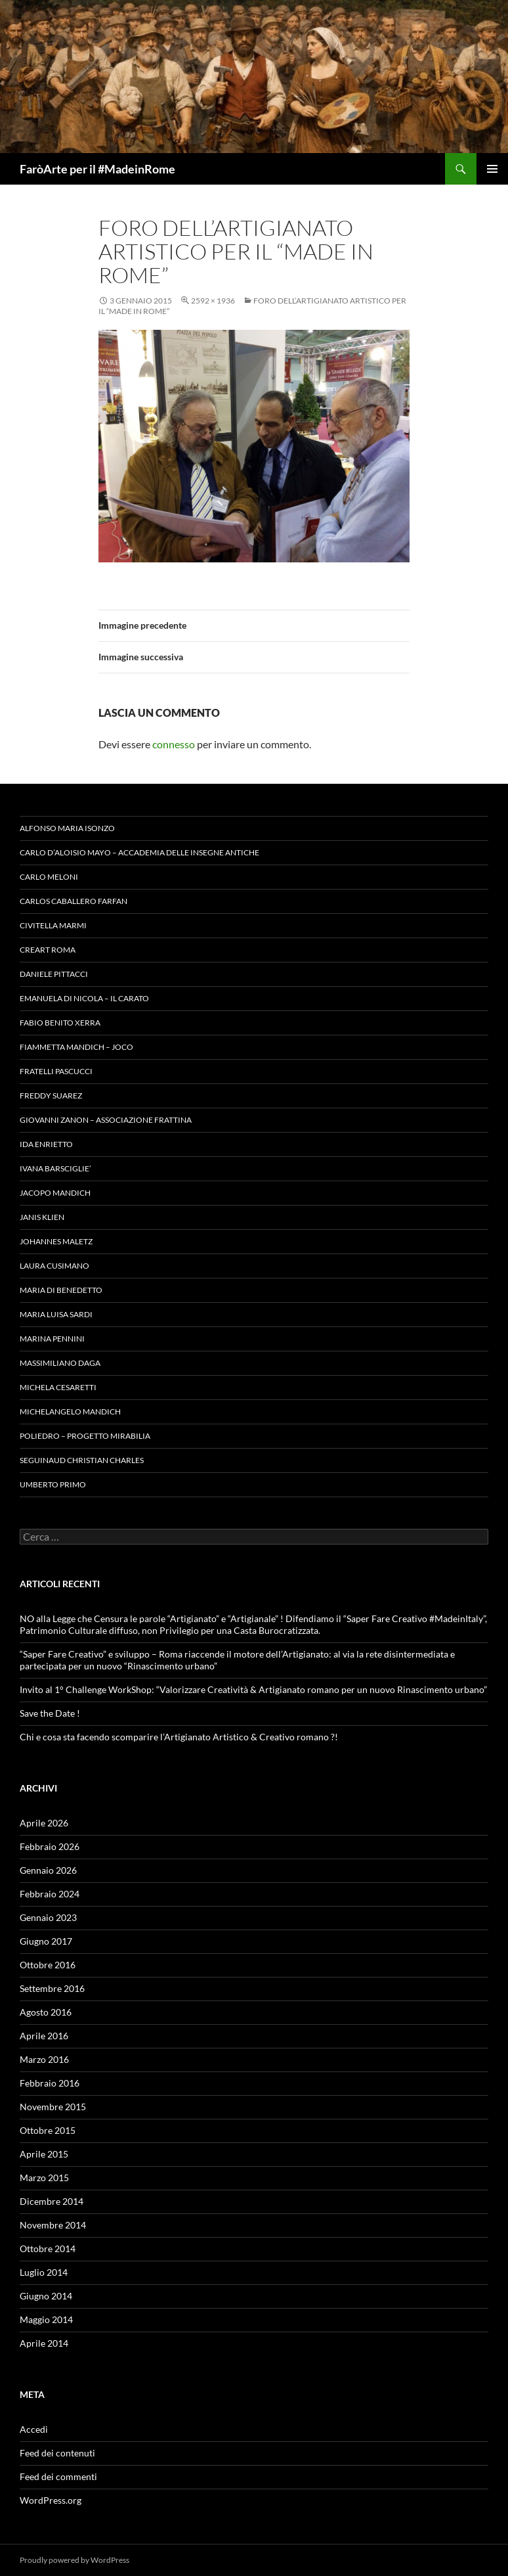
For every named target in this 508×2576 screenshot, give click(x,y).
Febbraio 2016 (49, 2083)
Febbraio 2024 (49, 1893)
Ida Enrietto (46, 1144)
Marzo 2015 (44, 2177)
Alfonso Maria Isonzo (67, 828)
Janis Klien (42, 1217)
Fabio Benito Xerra (60, 1023)
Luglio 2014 (44, 2272)
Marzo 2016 (44, 2059)
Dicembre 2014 (51, 2201)
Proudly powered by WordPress (74, 2560)
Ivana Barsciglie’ (55, 1168)
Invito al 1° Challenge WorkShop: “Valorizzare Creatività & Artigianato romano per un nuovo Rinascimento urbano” (253, 1689)
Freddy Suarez (51, 1095)
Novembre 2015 (53, 2106)
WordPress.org (50, 2500)
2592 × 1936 (213, 300)
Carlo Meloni (49, 877)
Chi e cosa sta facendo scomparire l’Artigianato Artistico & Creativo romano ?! (179, 1736)
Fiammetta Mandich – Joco (76, 1047)
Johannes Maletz (56, 1241)
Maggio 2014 (46, 2319)
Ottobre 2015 (47, 2130)
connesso (173, 744)
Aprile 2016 (44, 2035)
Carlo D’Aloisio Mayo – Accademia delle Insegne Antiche (139, 852)
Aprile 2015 (44, 2153)
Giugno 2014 (46, 2295)
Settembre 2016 (52, 1988)
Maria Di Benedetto (61, 1290)
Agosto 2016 (46, 2012)
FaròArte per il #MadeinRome (97, 169)
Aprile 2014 (44, 2343)
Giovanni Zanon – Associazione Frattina (106, 1120)
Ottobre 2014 (47, 2248)
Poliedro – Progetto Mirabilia (85, 1436)
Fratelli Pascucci (56, 1071)
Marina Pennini (52, 1339)
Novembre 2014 (53, 2224)
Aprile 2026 (44, 1822)
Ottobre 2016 (47, 1964)
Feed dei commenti (58, 2476)
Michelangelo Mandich (70, 1411)
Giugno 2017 (46, 1941)
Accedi (34, 2429)
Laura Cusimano (54, 1266)
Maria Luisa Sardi (56, 1314)
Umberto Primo (53, 1484)
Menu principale (492, 169)
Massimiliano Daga (60, 1363)
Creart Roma (47, 950)
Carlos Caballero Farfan (73, 901)
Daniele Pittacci (54, 974)
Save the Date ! (50, 1713)
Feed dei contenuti (57, 2452)
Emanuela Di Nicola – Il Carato (84, 998)
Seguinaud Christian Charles (82, 1460)
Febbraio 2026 (49, 1846)
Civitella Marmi (53, 925)
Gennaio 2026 (48, 1870)
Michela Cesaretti (58, 1387)
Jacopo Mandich (55, 1193)
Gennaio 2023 (48, 1917)
